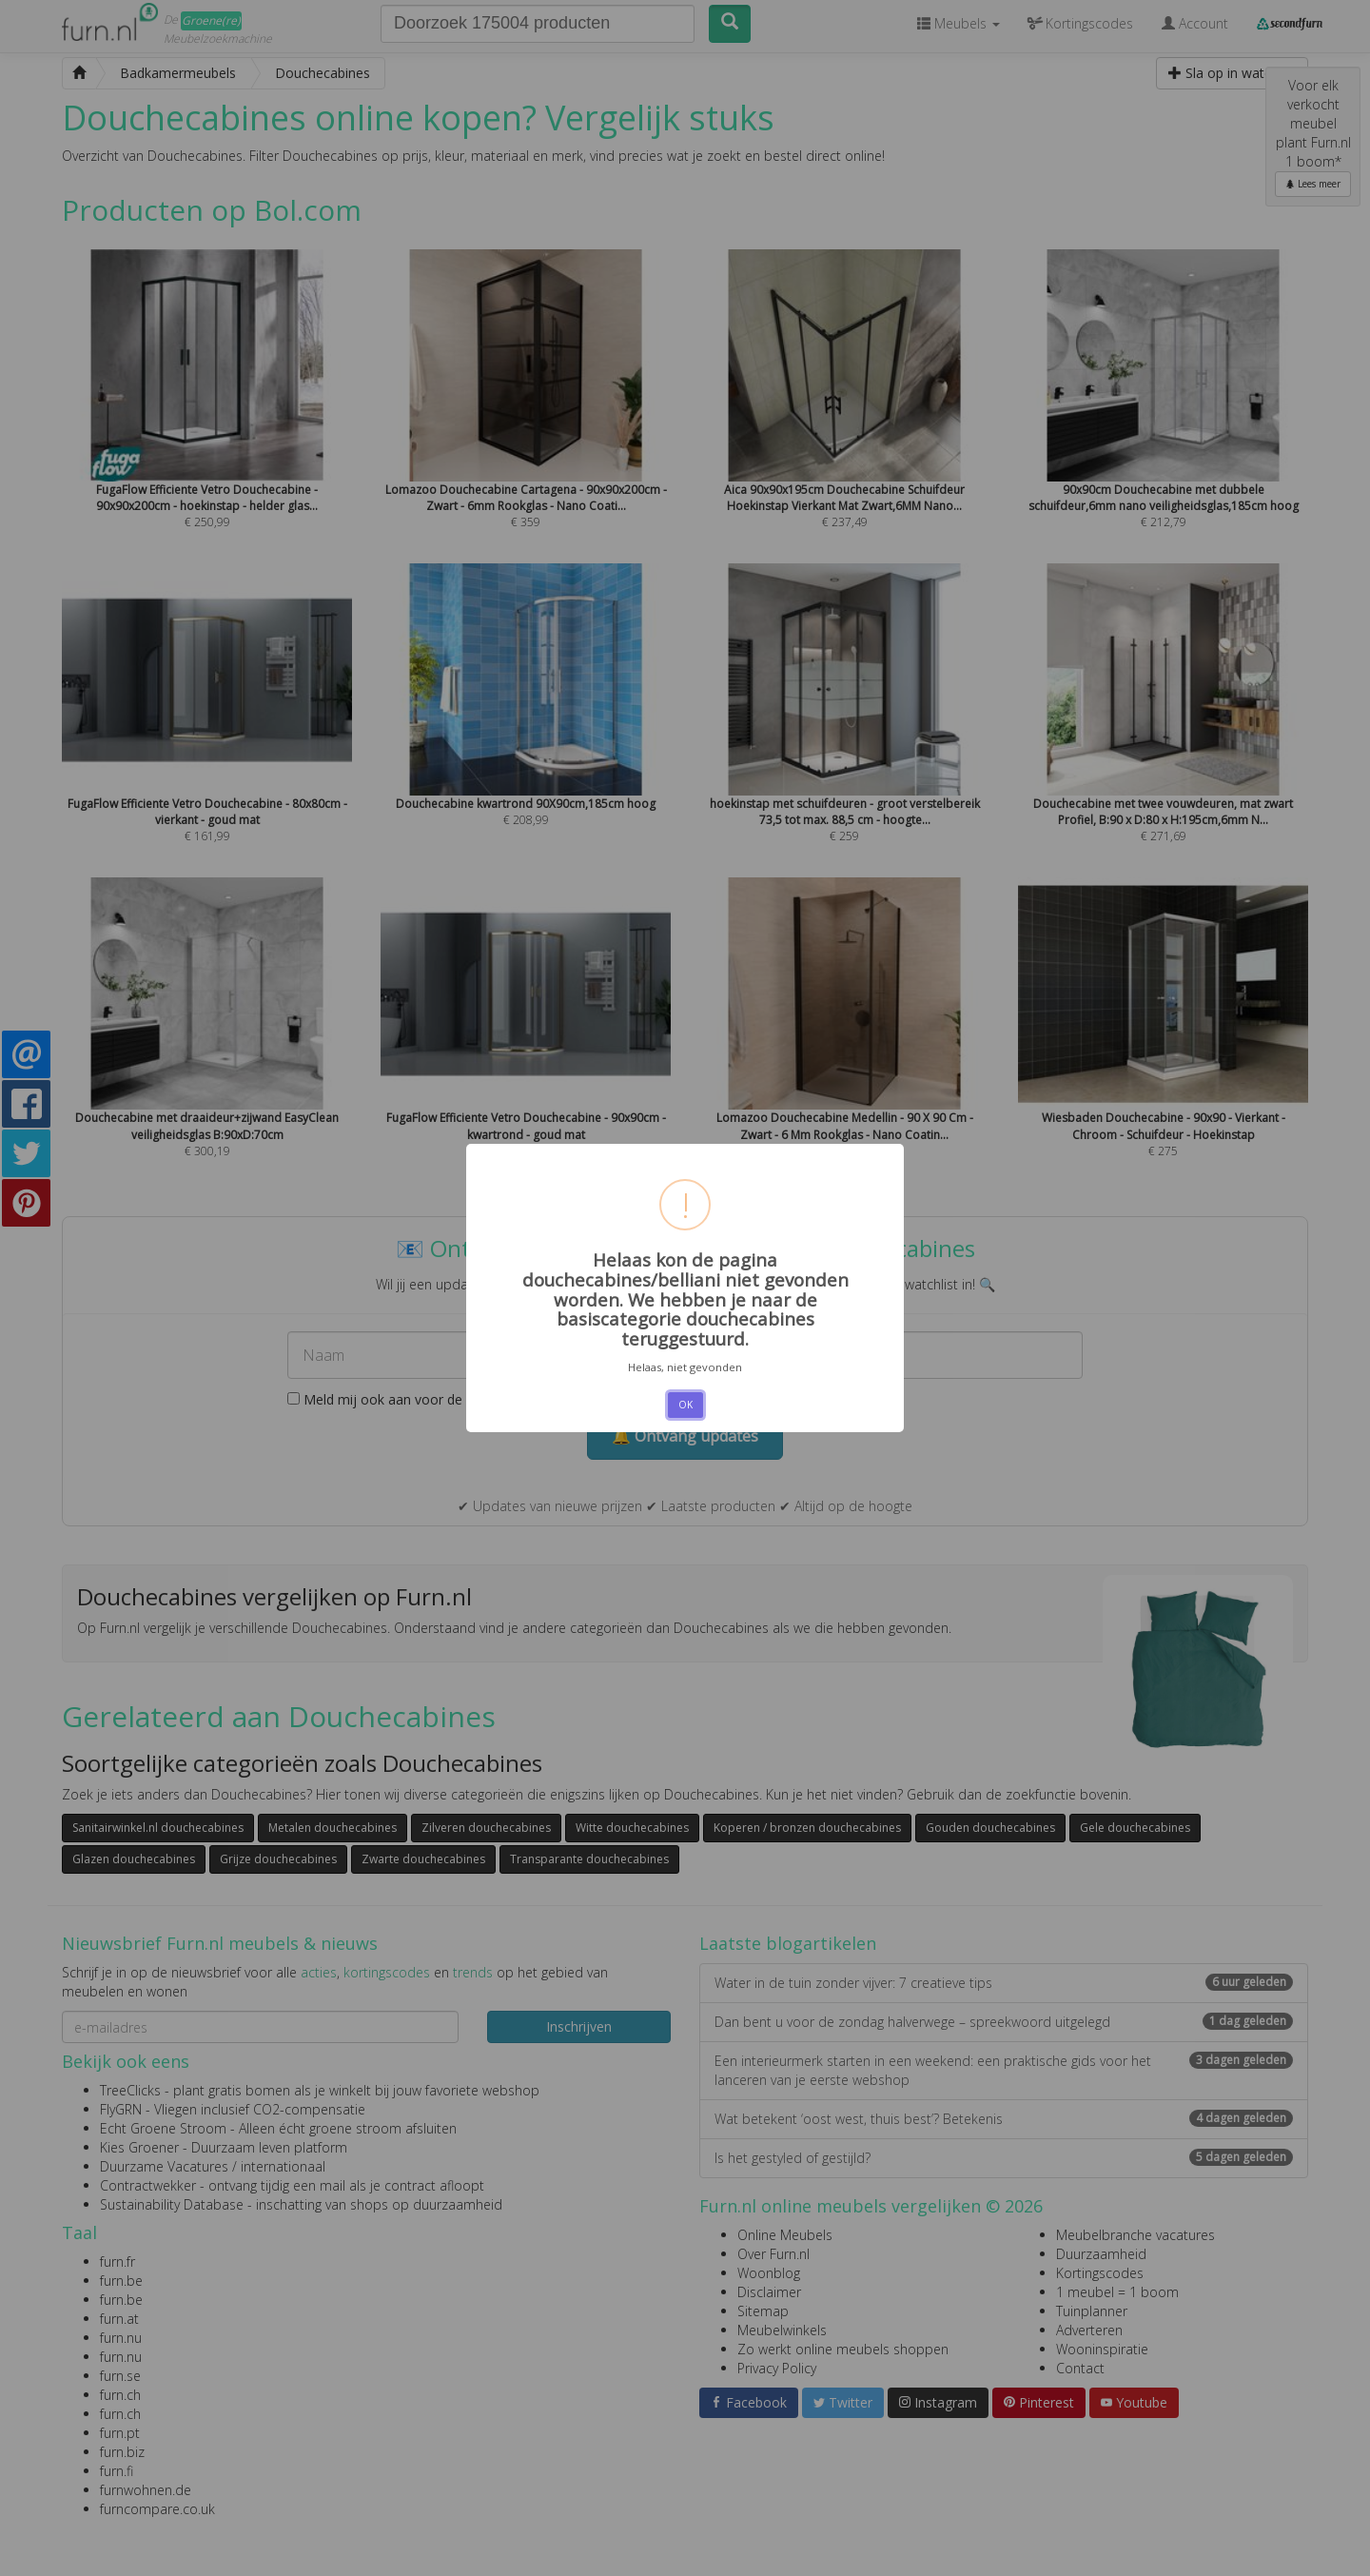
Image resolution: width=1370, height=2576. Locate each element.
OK (685, 1404)
